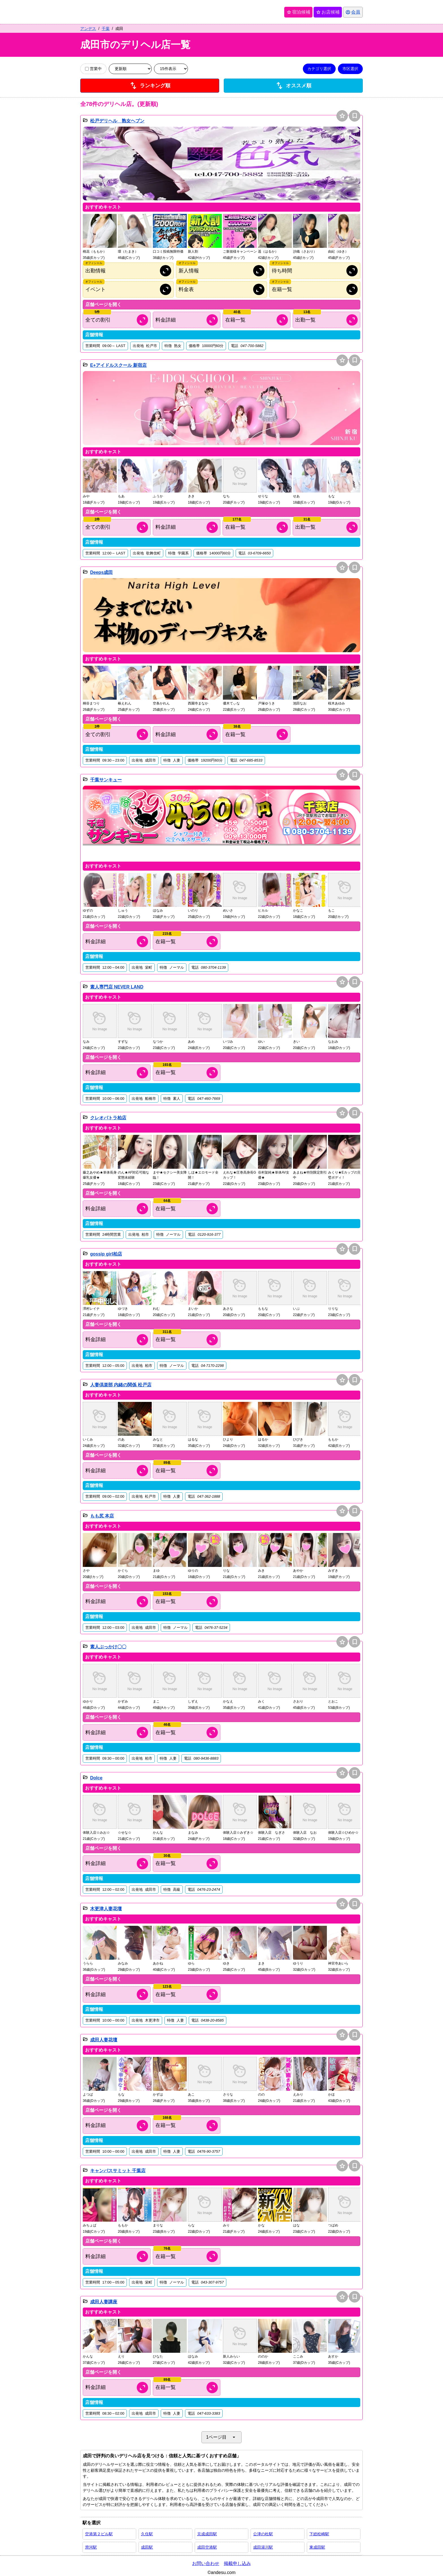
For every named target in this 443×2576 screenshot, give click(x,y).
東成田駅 (317, 2547)
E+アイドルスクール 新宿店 (118, 365)
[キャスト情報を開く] (256, 320)
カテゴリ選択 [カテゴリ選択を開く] (319, 68)
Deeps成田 (101, 572)
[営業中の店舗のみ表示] (87, 69)
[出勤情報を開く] (327, 320)
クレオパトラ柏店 (108, 1117)
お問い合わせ (205, 2563)
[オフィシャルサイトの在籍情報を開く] (314, 289)
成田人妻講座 (103, 2301)
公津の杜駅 (263, 2534)
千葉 (106, 28)
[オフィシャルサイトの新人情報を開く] (221, 271)
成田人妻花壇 (103, 2039)
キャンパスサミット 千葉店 (118, 2170)
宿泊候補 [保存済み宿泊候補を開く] (298, 12)
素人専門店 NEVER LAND (116, 987)
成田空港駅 (207, 2547)
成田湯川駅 (263, 2547)
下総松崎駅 (319, 2534)
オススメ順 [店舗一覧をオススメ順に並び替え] (293, 85)
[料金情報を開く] (187, 320)
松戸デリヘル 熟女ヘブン (117, 120)
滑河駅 (91, 2547)
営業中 (93, 68)
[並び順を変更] (130, 69)
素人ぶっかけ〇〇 (108, 1646)
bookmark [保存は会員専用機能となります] (354, 115)
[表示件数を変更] (171, 69)
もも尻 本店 (102, 1515)
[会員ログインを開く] (353, 12)
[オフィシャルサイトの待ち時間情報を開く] (314, 271)
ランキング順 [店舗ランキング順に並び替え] (149, 85)
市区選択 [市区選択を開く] (350, 68)
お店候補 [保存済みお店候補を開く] (328, 12)
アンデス (88, 28)
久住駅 (147, 2534)
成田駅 (147, 2547)
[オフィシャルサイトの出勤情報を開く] (128, 271)
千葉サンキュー (106, 779)
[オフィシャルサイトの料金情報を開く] (221, 289)
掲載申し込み (237, 2563)
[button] (221, 164)
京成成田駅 (207, 2534)
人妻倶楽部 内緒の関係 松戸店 (120, 1384)
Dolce (96, 1777)
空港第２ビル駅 (99, 2534)
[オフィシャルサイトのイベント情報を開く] (128, 289)
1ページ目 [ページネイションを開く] (221, 2437)
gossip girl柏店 (106, 1254)
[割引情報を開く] (117, 320)
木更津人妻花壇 (106, 1908)
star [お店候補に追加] (342, 115)
